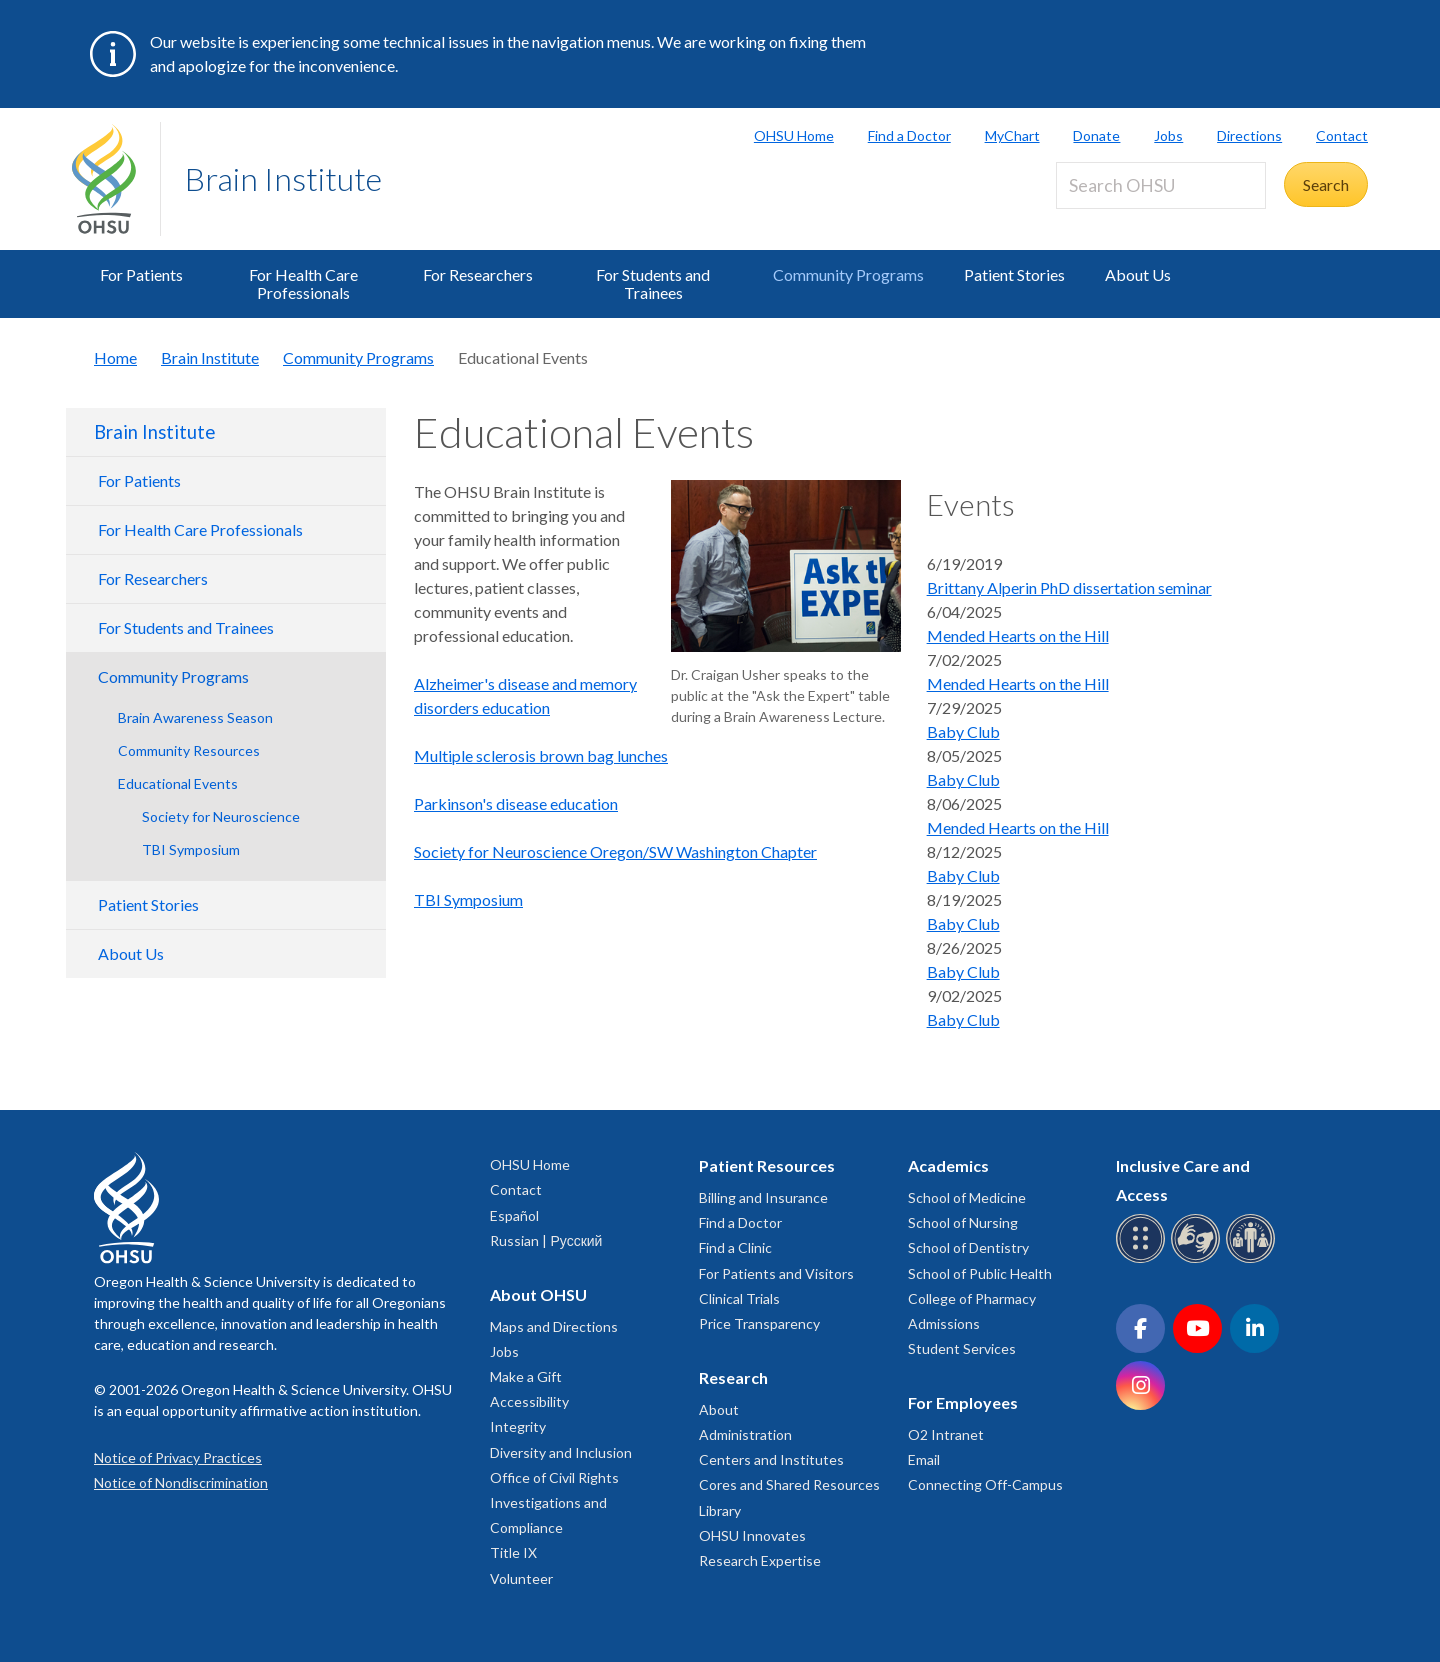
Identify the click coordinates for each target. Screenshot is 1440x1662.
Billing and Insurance (763, 1197)
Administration (745, 1434)
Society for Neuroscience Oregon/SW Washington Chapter (615, 851)
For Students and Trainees (653, 283)
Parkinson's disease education (516, 803)
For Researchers (478, 274)
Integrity (518, 1426)
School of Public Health (980, 1273)
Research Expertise (760, 1560)
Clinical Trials (739, 1298)
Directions (1249, 135)
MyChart (1012, 135)
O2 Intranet (946, 1434)
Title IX (513, 1552)
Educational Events (178, 783)
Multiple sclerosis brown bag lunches (541, 755)
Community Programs (848, 274)
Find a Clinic (735, 1247)
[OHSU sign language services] (1198, 1259)
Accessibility (529, 1401)
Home (115, 357)
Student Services (962, 1348)
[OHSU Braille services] (1143, 1259)
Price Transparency (759, 1323)
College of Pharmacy (972, 1298)
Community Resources (189, 750)
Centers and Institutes (771, 1459)
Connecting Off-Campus (985, 1484)
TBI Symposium (191, 849)
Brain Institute (283, 178)
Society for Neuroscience (221, 816)
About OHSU (538, 1294)
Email (924, 1459)
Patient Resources (767, 1165)
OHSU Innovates (752, 1535)
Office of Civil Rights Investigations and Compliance (554, 1502)
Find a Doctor (909, 135)
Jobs (1168, 135)
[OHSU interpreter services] (1253, 1259)
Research (733, 1377)
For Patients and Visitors (776, 1273)
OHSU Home (794, 135)
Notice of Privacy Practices (178, 1457)
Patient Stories (1014, 274)
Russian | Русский (546, 1240)
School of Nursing (963, 1222)
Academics (948, 1165)
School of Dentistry (968, 1247)
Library (720, 1510)
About (719, 1409)
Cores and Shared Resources (789, 1484)
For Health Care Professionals (303, 283)
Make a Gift (526, 1376)
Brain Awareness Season (195, 717)
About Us (1138, 274)
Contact (1342, 135)
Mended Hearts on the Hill (1018, 635)
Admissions (944, 1323)
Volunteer (521, 1578)
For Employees (963, 1402)
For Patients (141, 274)
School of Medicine (967, 1197)
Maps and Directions (554, 1326)
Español (514, 1215)
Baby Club (963, 731)
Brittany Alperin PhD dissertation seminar (1069, 587)
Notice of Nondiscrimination (181, 1482)
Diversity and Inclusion (561, 1452)
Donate (1096, 135)
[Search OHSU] (1161, 185)
